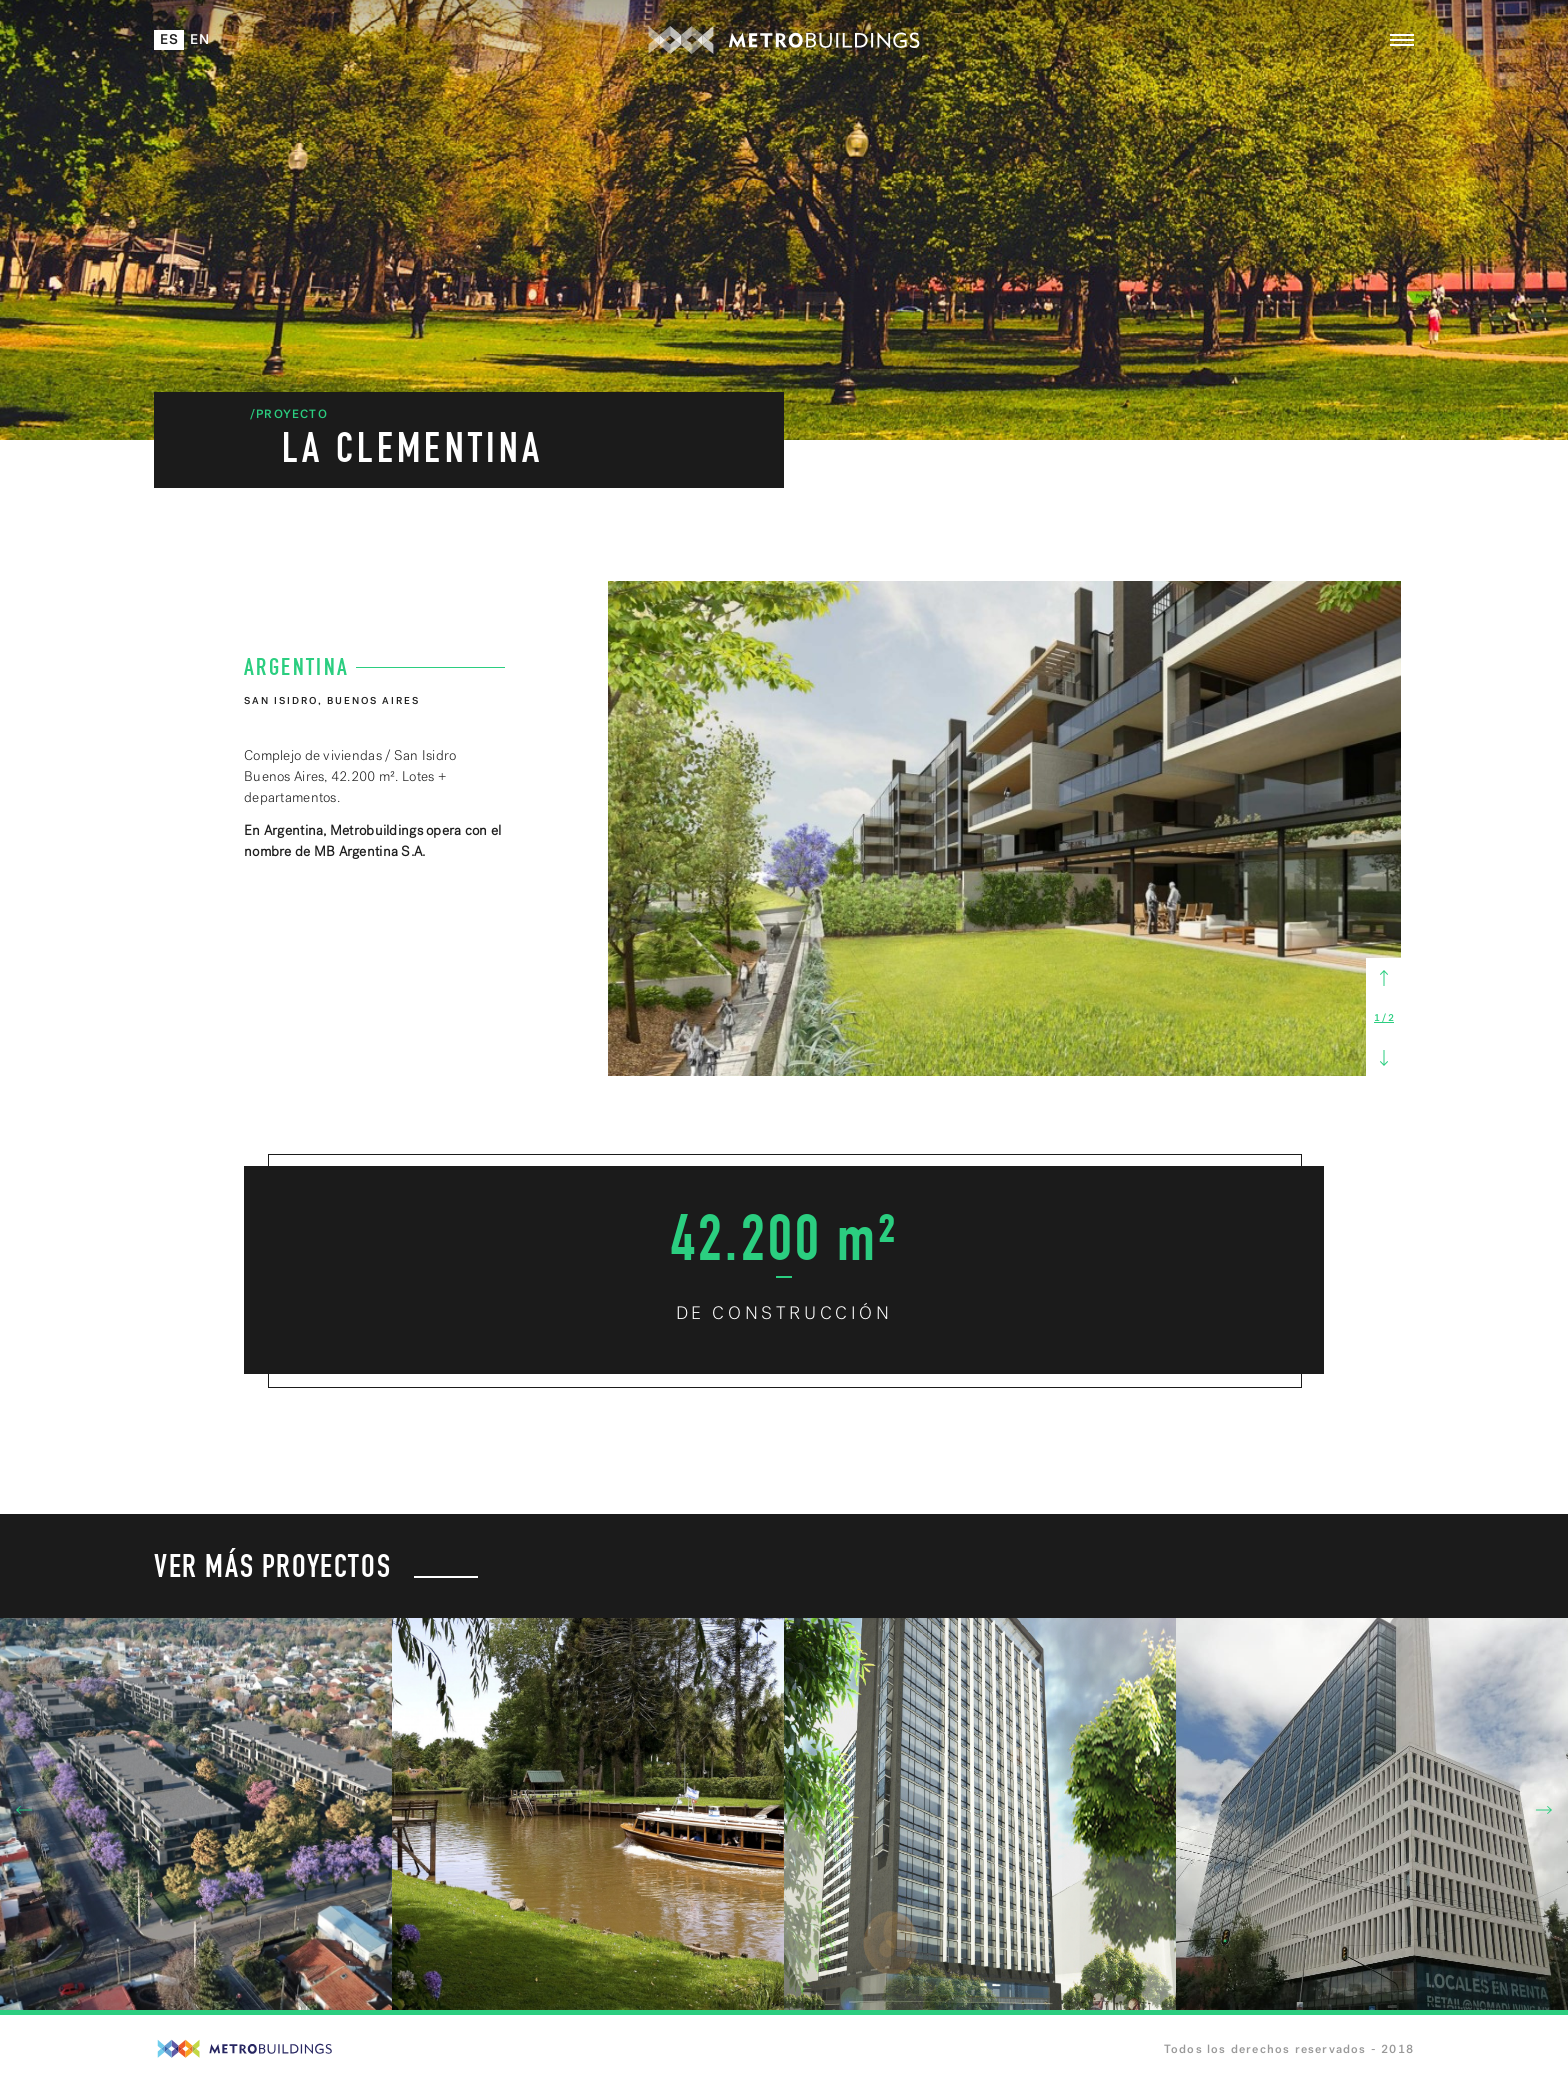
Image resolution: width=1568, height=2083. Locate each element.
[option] (1004, 829)
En (200, 39)
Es (170, 39)
